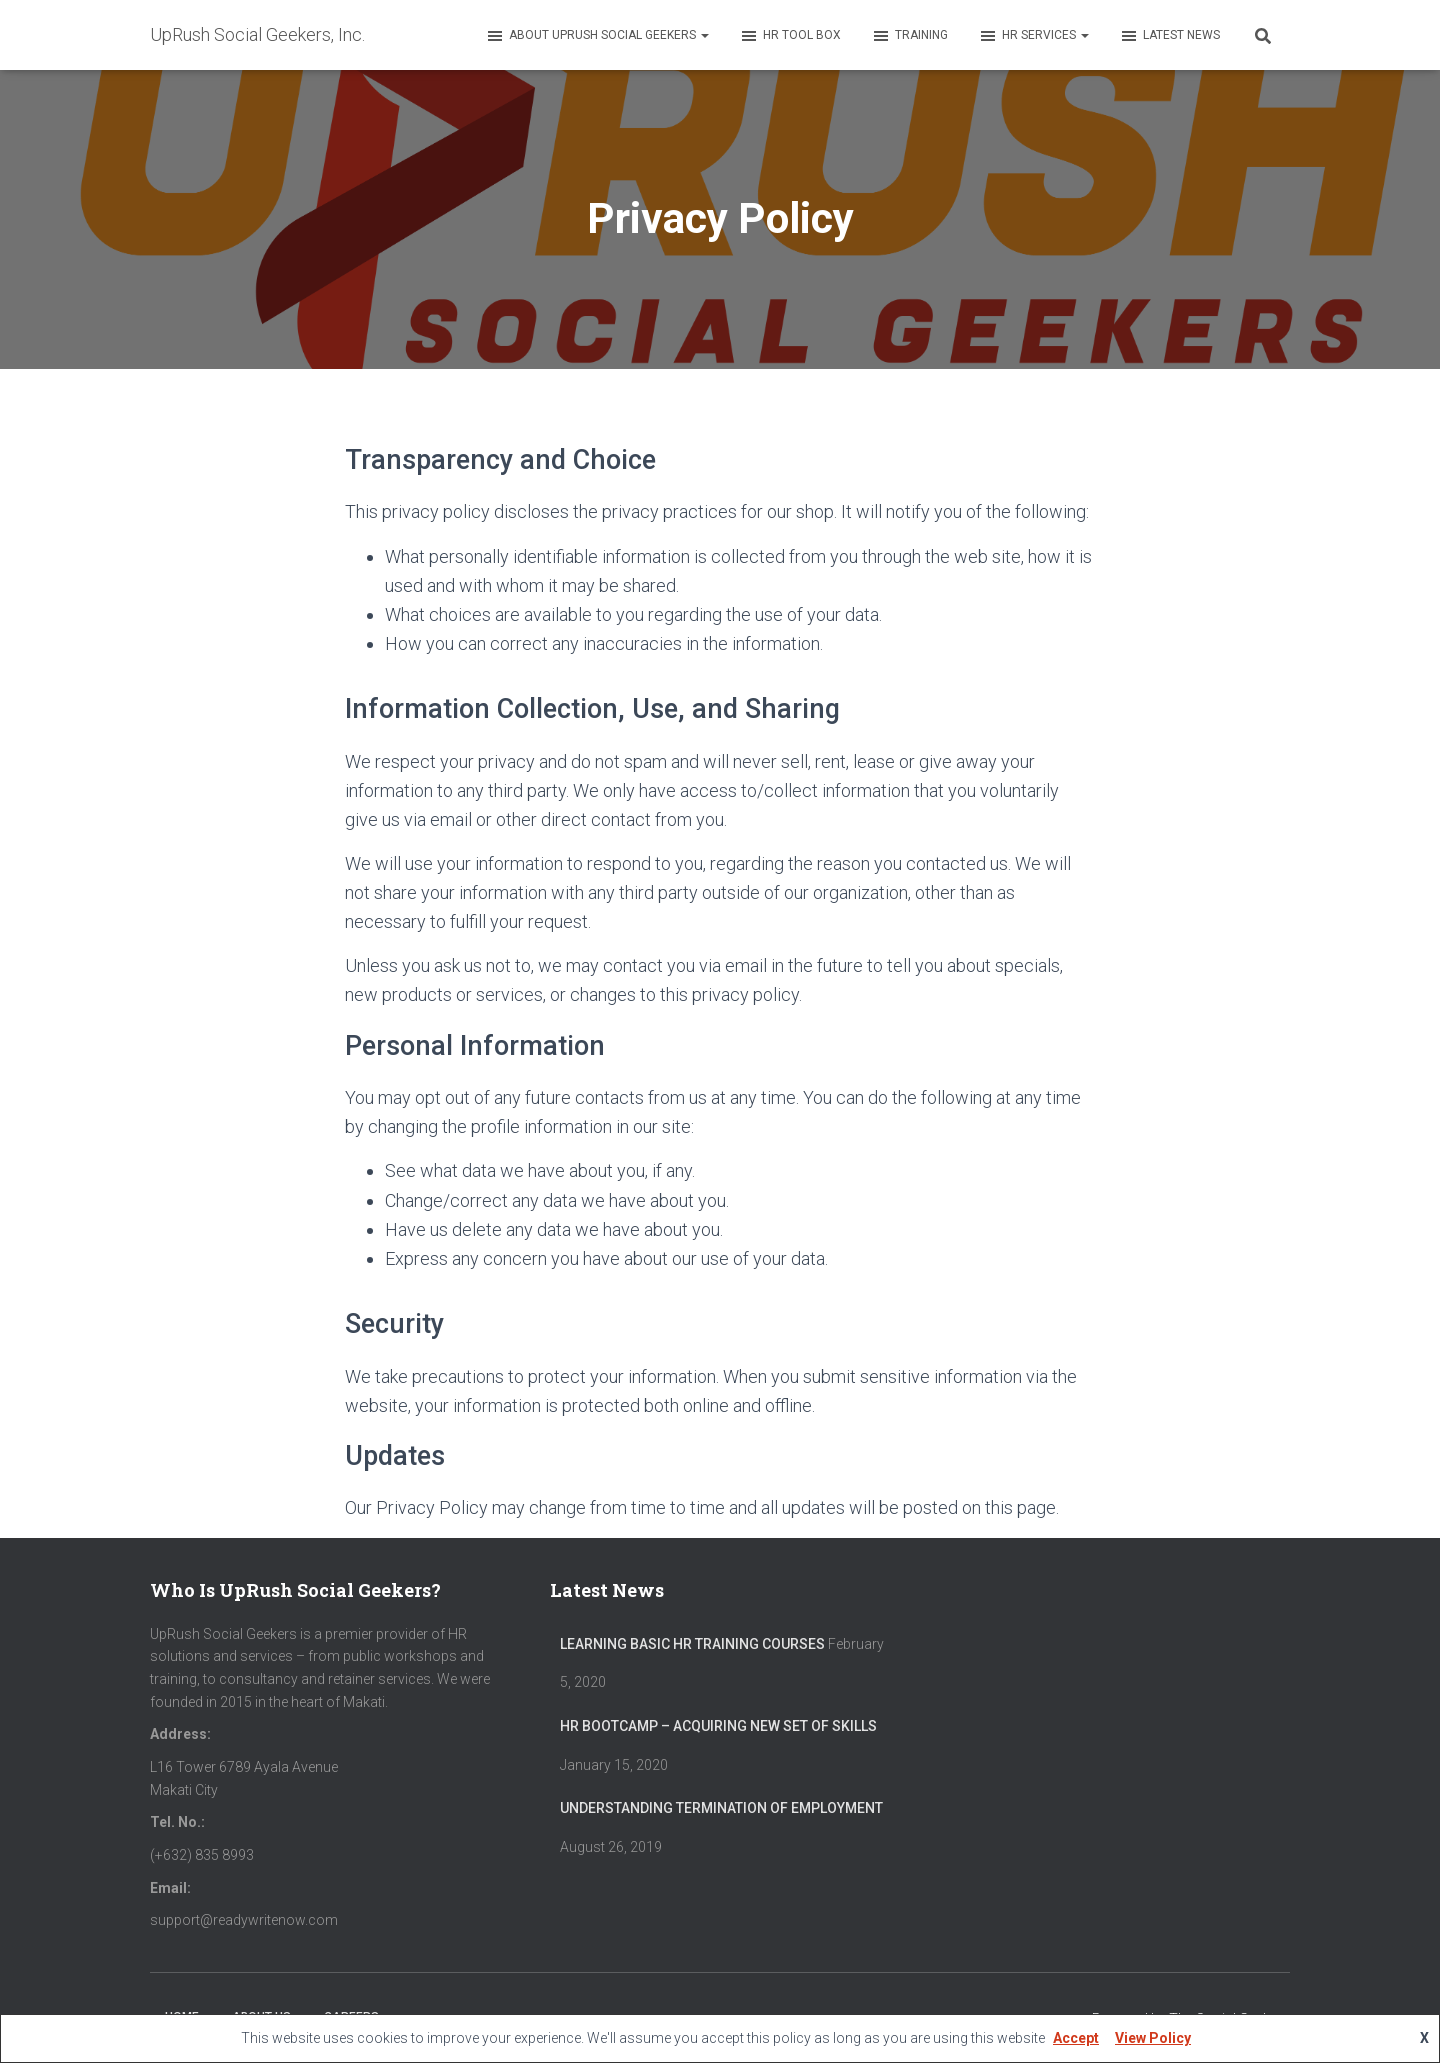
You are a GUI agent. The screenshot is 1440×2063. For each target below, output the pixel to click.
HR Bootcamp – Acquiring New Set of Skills (718, 1726)
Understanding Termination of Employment (721, 1808)
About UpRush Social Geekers (597, 36)
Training (909, 36)
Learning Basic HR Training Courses (692, 1644)
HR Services (1033, 36)
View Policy (1153, 2038)
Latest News (1169, 36)
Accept (1076, 2038)
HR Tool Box (790, 36)
